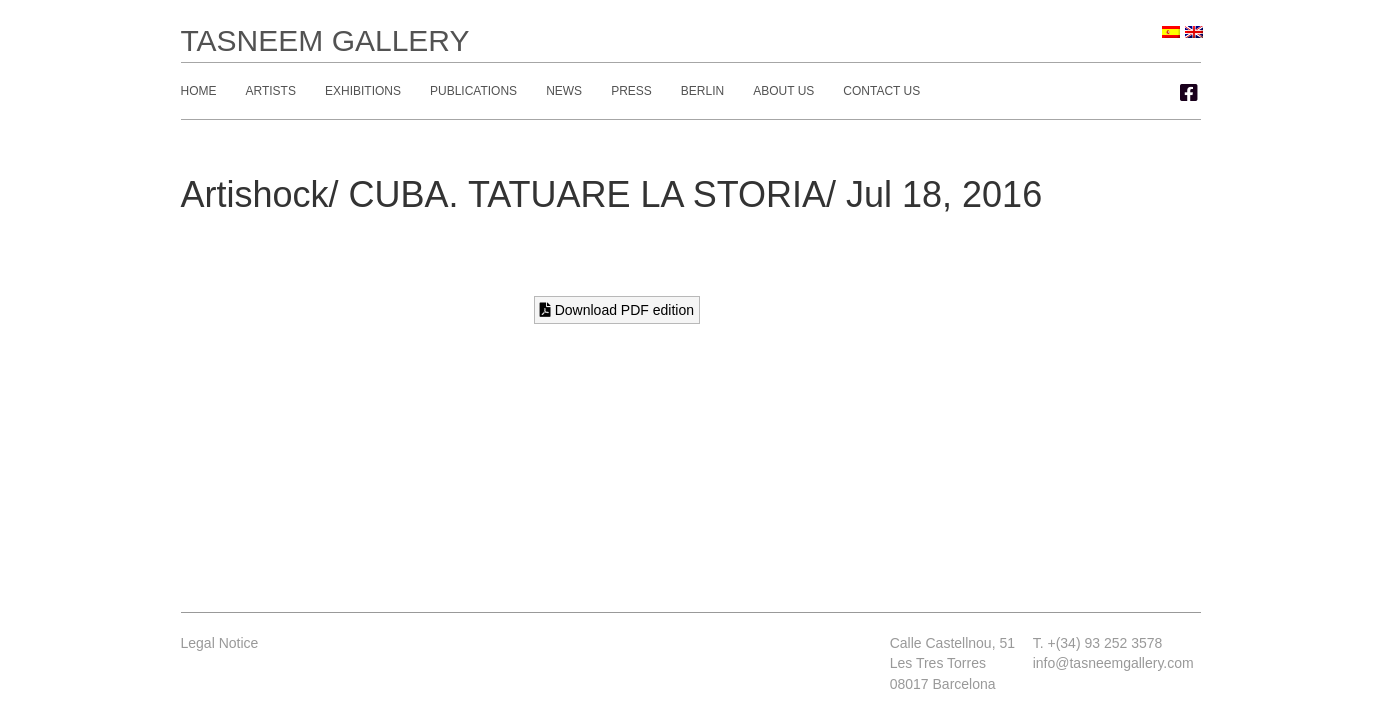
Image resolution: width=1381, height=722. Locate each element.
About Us (783, 91)
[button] (1189, 93)
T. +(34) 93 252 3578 (1098, 643)
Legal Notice (220, 643)
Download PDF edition (617, 310)
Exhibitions (363, 91)
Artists (271, 91)
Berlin (702, 91)
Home (199, 91)
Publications (473, 91)
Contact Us (881, 91)
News (564, 91)
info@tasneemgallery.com (1113, 663)
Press (631, 91)
